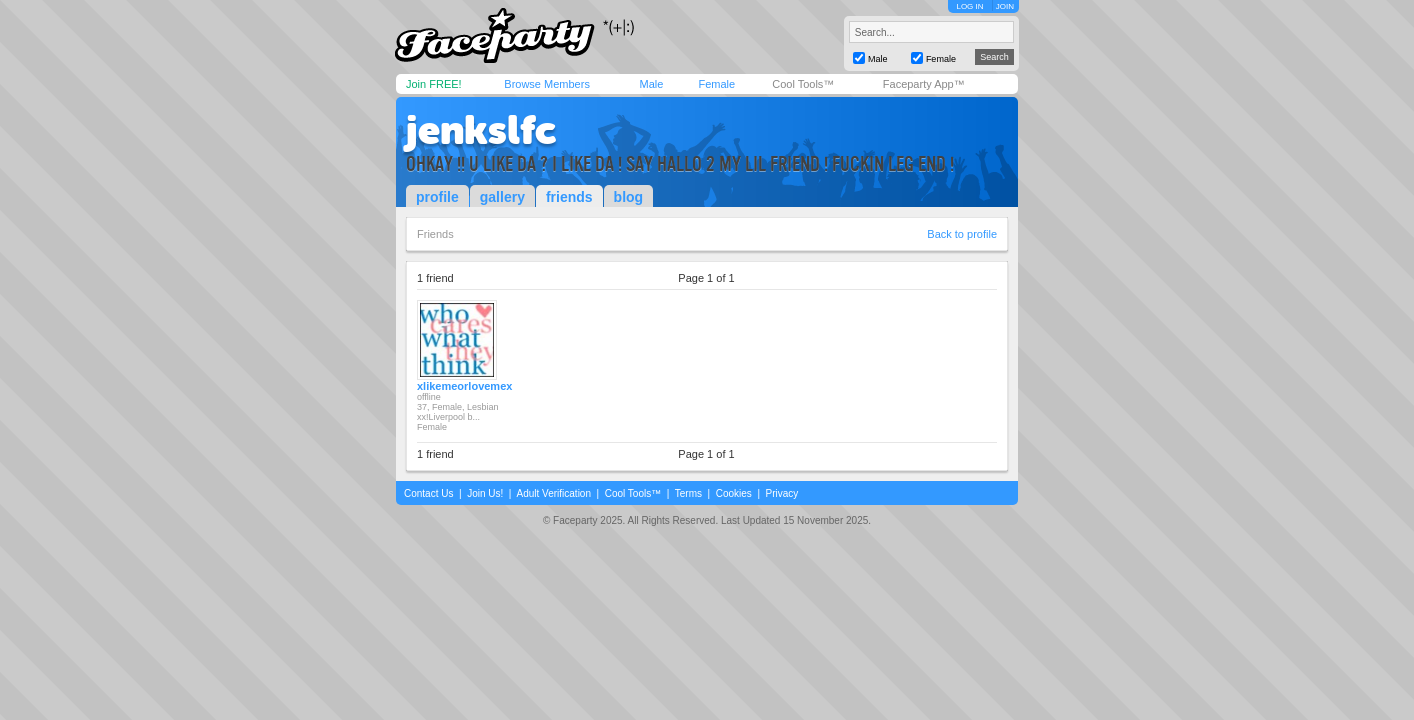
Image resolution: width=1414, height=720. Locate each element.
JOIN (1005, 6)
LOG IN (969, 6)
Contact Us (428, 493)
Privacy (782, 493)
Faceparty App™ (924, 84)
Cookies (734, 493)
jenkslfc (481, 130)
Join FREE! (434, 84)
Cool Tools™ (803, 84)
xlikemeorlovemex (464, 386)
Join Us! (485, 493)
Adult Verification (553, 493)
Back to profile (962, 234)
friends (569, 197)
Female (716, 84)
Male (651, 84)
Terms (688, 493)
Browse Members (547, 84)
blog (629, 197)
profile (437, 197)
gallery (502, 197)
